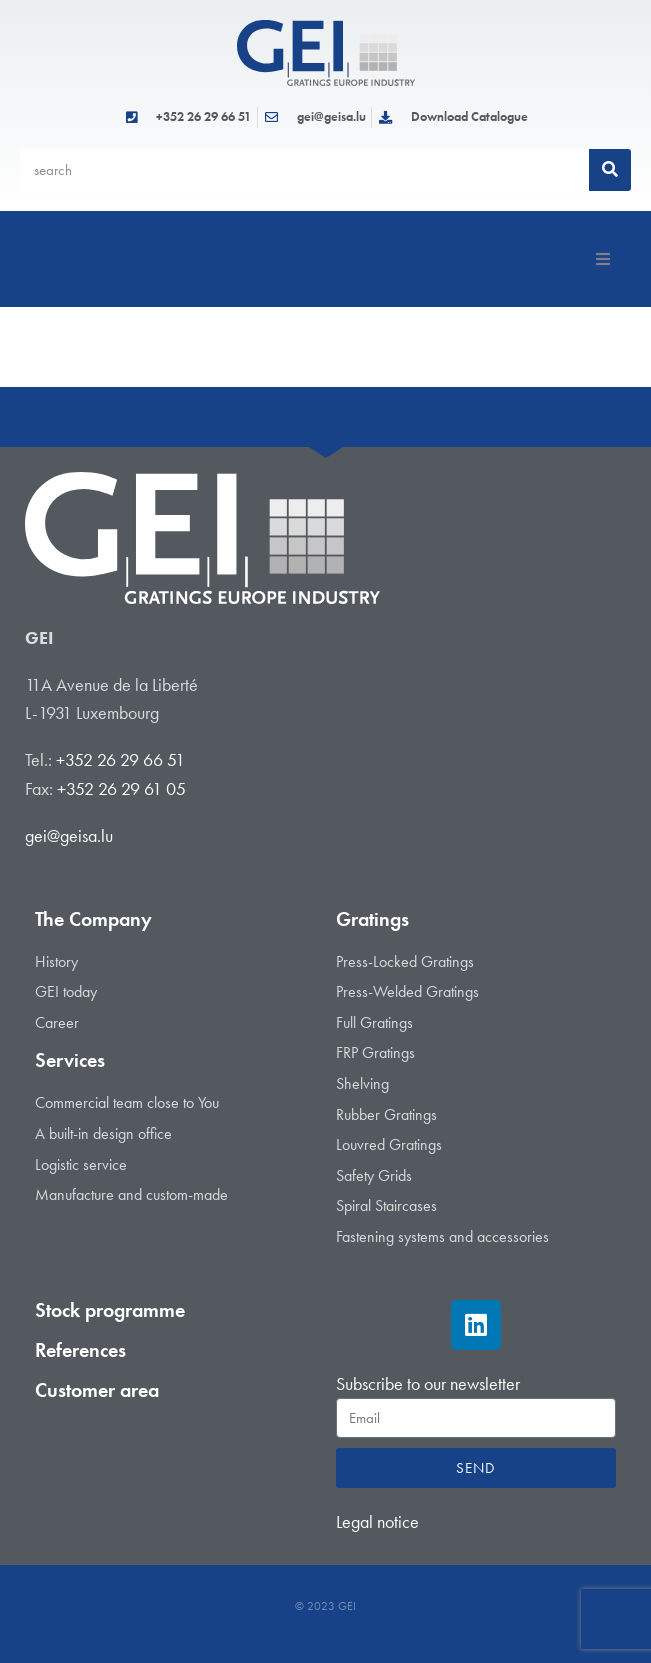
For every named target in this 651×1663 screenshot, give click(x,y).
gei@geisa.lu (69, 835)
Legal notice (377, 1521)
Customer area (97, 1390)
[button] (603, 259)
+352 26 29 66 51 (120, 759)
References (80, 1350)
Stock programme (110, 1310)
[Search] (610, 170)
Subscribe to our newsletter (428, 1383)
